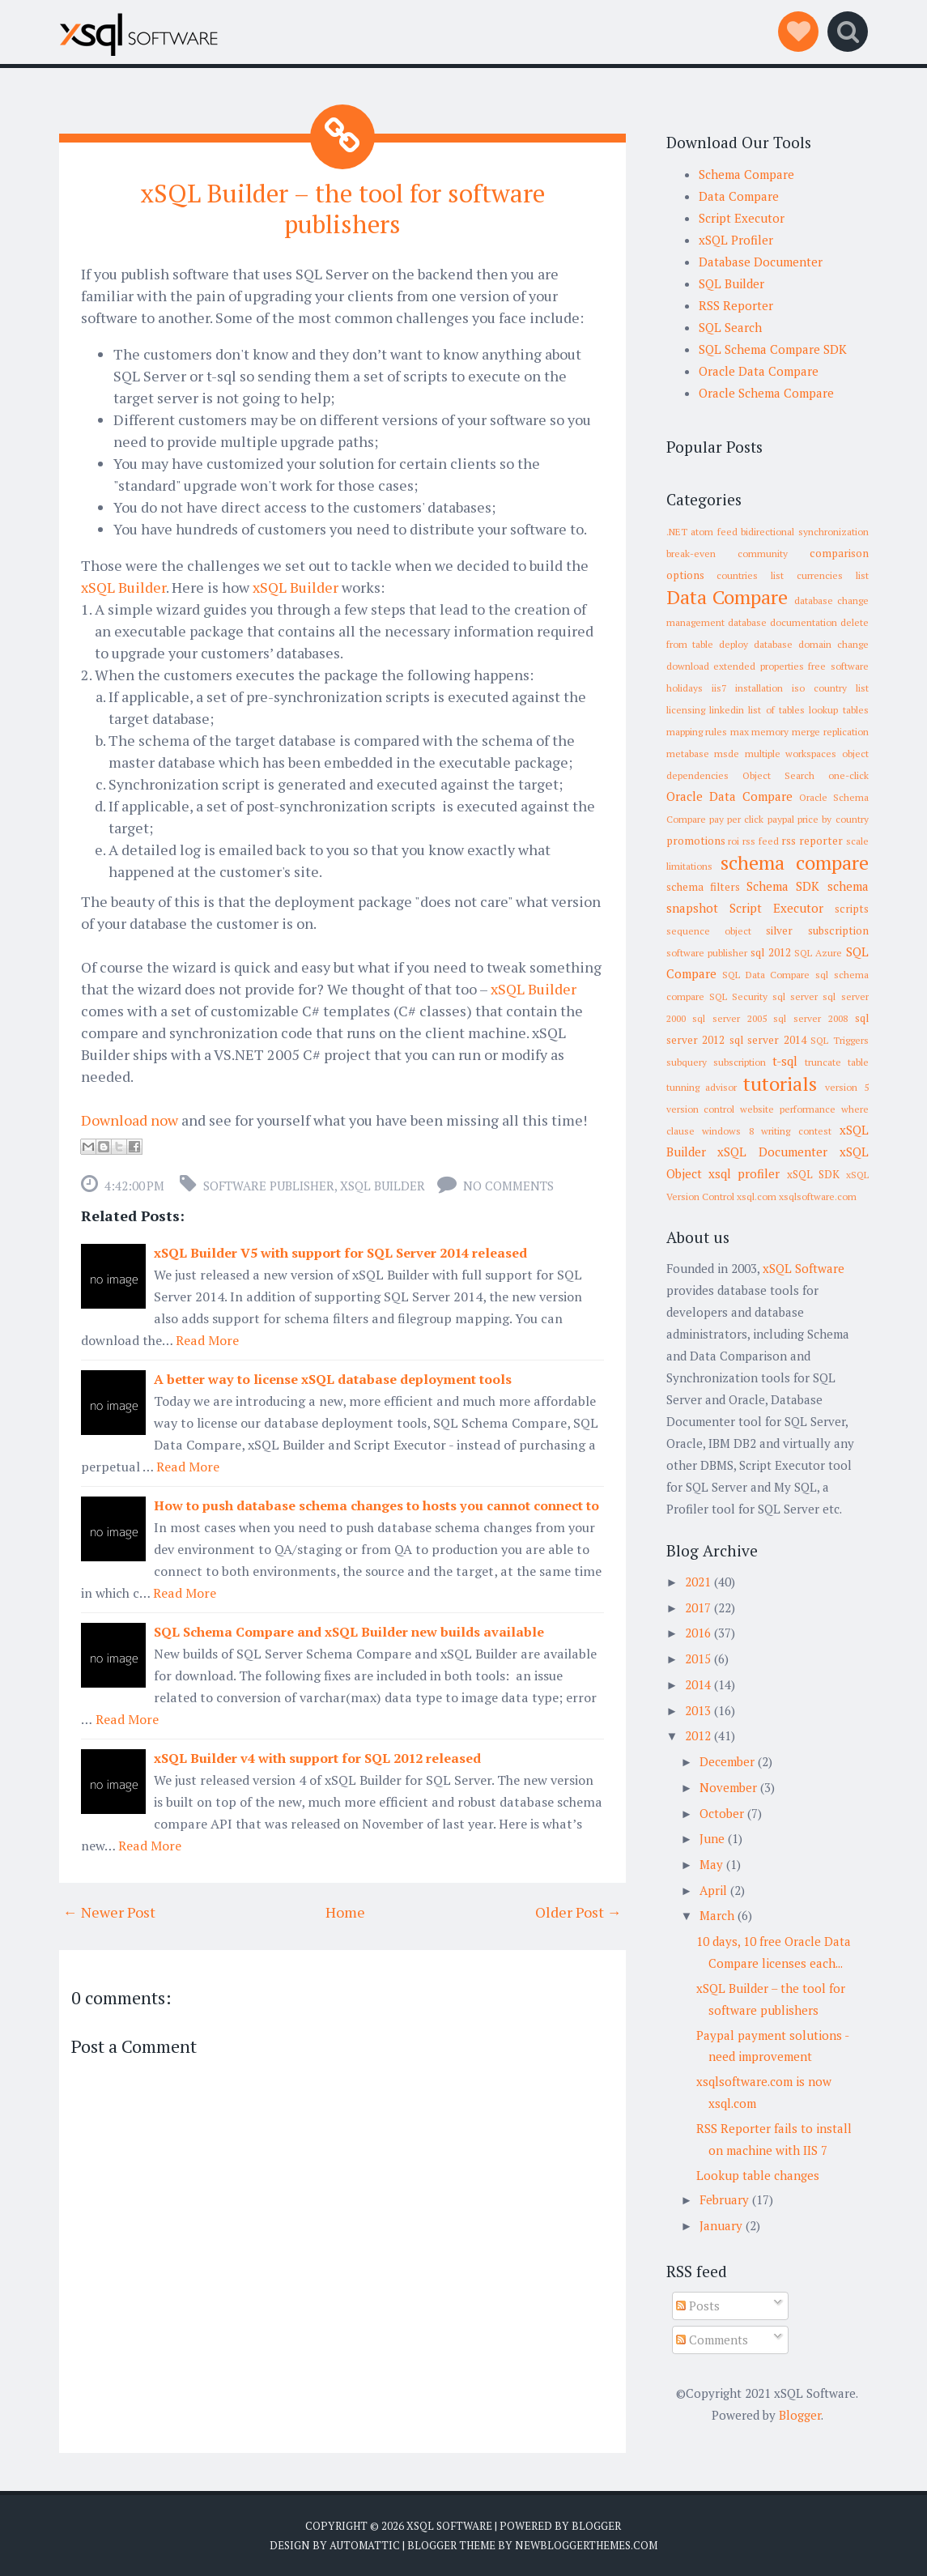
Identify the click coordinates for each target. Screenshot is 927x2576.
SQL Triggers (839, 1040)
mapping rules (697, 732)
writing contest (796, 1131)
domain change (833, 644)
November (728, 1787)
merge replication (830, 732)
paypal (781, 819)
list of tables (776, 710)
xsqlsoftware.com (818, 1196)
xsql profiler (744, 1173)
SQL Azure (818, 953)
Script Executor (742, 218)
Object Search (778, 775)
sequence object (708, 931)
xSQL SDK (813, 1174)
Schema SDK (782, 886)
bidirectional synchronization (805, 532)
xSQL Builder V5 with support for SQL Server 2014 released (340, 1252)
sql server (795, 996)
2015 (698, 1658)
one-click (848, 775)
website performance (788, 1109)
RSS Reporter (736, 305)
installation (759, 688)
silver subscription (817, 930)
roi (733, 841)
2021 (698, 1581)
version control (700, 1109)
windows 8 (728, 1131)
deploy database (756, 644)
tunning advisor (702, 1087)
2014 (698, 1684)
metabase (687, 753)
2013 (698, 1710)
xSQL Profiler (736, 240)
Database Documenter (761, 261)
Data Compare (739, 196)
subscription (739, 1062)
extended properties (758, 666)
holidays (684, 688)
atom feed (714, 532)
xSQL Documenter (772, 1151)
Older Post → (578, 1911)
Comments (712, 2339)
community (763, 553)
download (687, 666)
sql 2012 (770, 952)
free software (838, 666)
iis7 (719, 688)
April (713, 1890)
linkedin (726, 710)
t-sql (784, 1061)
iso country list (830, 688)
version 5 (847, 1087)
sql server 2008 (810, 1018)
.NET (676, 532)
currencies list (833, 575)
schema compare (795, 862)
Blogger (800, 2415)
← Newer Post (109, 1911)
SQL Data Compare (766, 975)
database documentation (782, 622)
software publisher (268, 1185)
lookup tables (838, 710)
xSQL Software (803, 1268)
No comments (508, 1185)
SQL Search (730, 327)
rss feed (760, 841)
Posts (698, 2305)
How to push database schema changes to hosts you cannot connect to (376, 1505)
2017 (698, 1607)
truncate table (837, 1062)
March (717, 1915)
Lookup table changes (757, 2175)
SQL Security (738, 996)
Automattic (365, 2543)
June (712, 1838)
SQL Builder (731, 283)
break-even (691, 553)
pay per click (736, 819)
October (722, 1813)
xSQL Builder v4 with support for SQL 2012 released (317, 1757)
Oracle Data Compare (759, 371)
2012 (698, 1735)
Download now (129, 1119)
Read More (207, 1339)
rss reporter (812, 840)
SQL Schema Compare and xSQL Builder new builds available (349, 1631)
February (724, 2199)
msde (726, 753)
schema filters (703, 886)
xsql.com (756, 1196)
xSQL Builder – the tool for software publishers (342, 208)
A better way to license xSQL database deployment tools (333, 1378)
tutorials (780, 1083)
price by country (833, 819)
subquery (686, 1062)
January (721, 2225)
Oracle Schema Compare (766, 393)
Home (345, 1911)
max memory (759, 732)
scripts (852, 908)
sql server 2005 (729, 1018)
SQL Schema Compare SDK (773, 349)
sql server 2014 (767, 1040)
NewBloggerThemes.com (586, 2543)
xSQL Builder (123, 586)
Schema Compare (746, 174)
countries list (750, 575)
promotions (695, 840)
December (727, 1761)
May (711, 1864)
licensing (685, 710)
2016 (698, 1632)
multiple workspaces (791, 753)
